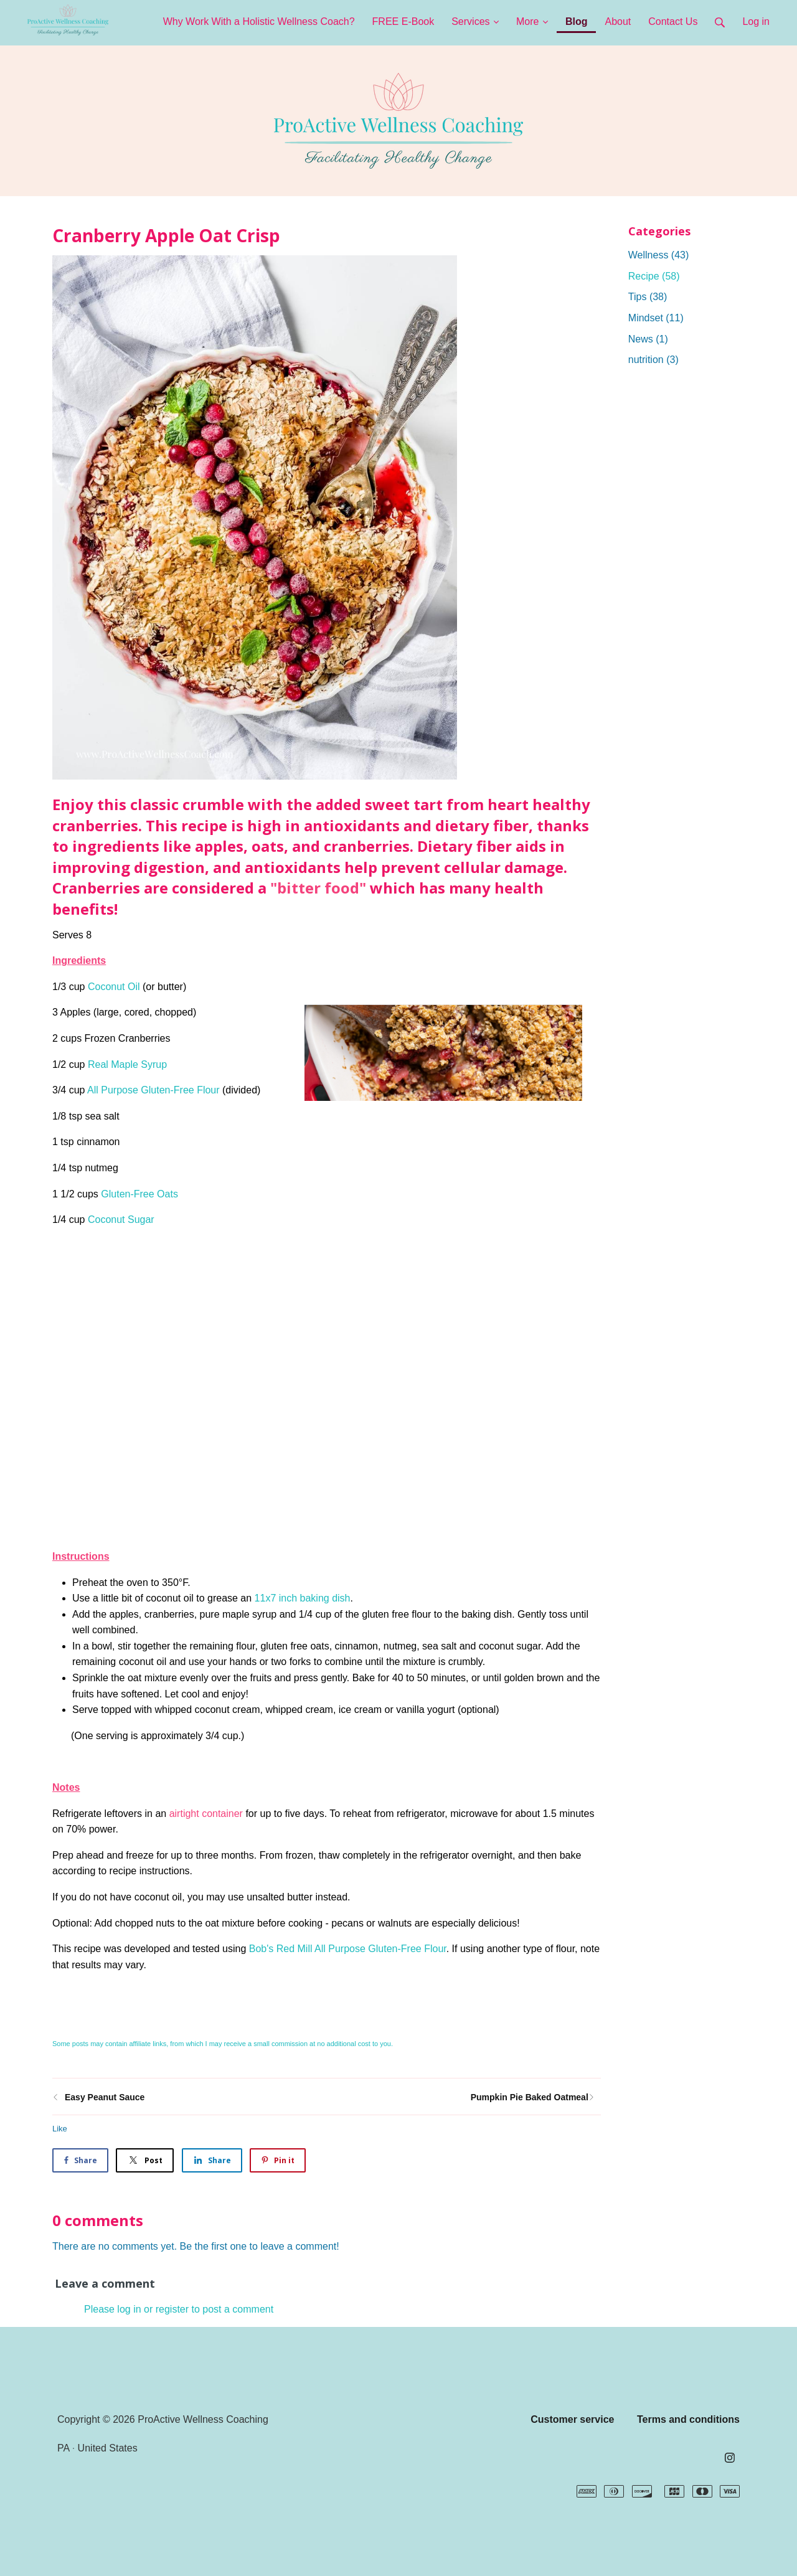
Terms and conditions (688, 2419)
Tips (647, 296)
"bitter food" (318, 887)
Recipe (654, 276)
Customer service (572, 2419)
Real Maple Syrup (127, 1064)
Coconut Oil (114, 986)
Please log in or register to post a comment (178, 2309)
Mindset (656, 318)
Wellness (658, 255)
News (648, 339)
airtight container (206, 1813)
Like (59, 2128)
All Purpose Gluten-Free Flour (153, 1090)
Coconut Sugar (121, 1219)
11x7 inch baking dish (303, 1598)
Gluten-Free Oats (139, 1194)
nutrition (653, 359)
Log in (756, 21)
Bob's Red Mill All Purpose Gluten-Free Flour (347, 1948)
